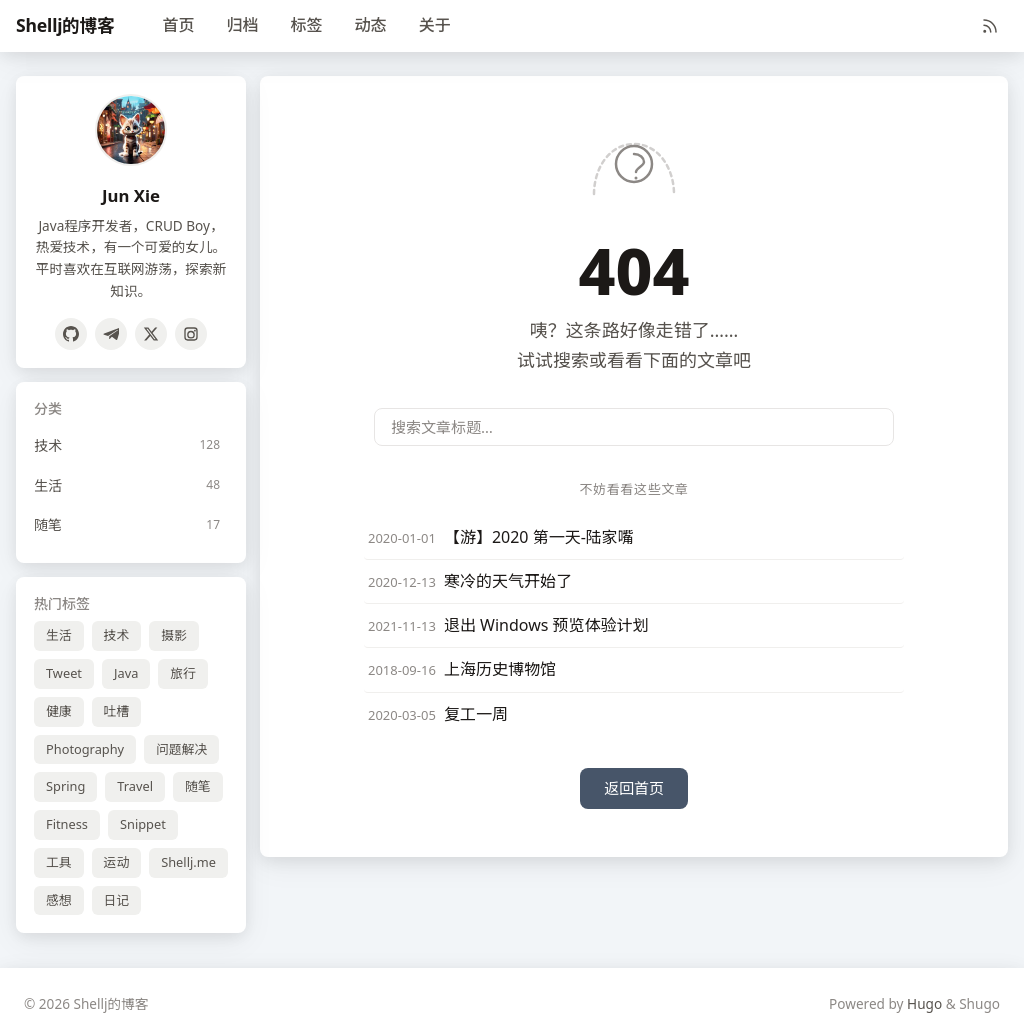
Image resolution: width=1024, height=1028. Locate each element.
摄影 (174, 635)
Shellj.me (188, 862)
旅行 (183, 673)
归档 (243, 25)
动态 (371, 25)
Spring (65, 786)
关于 (435, 25)
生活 (59, 635)
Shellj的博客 (65, 25)
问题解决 (181, 749)
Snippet (143, 824)
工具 (59, 862)
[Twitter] (151, 334)
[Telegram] (111, 334)
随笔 (198, 786)
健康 (59, 711)
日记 (117, 900)
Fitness (67, 824)
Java (126, 673)
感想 (59, 900)
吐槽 (117, 711)
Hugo (924, 1003)
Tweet (64, 673)
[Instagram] (191, 334)
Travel (135, 786)
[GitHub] (71, 334)
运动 (117, 862)
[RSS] (990, 26)
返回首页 (634, 788)
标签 (307, 25)
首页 (179, 25)
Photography (85, 749)
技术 (117, 635)
